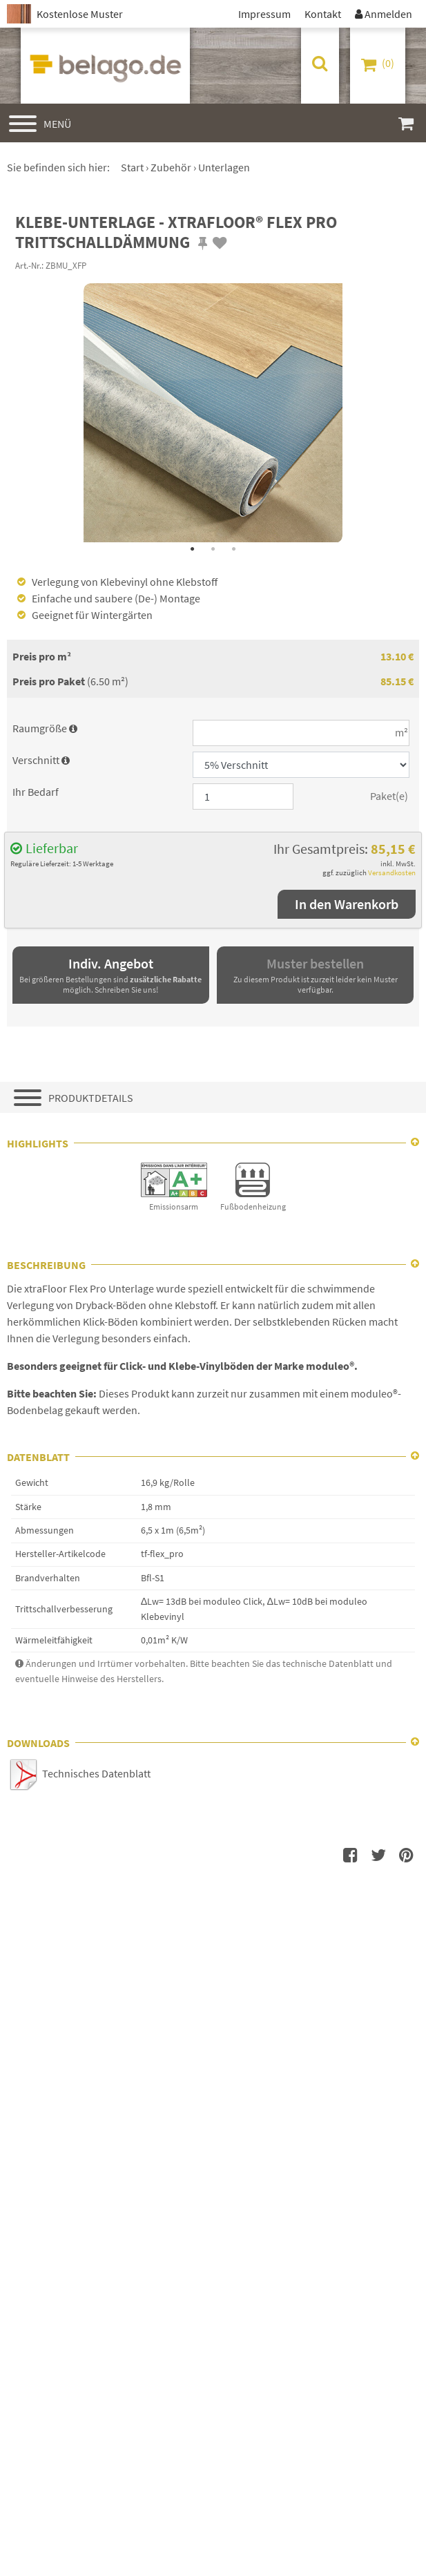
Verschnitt (41, 760)
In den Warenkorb (346, 904)
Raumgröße (44, 728)
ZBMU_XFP (66, 265)
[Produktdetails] (213, 1097)
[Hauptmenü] (40, 123)
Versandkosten (392, 872)
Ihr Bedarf (35, 792)
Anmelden (383, 14)
